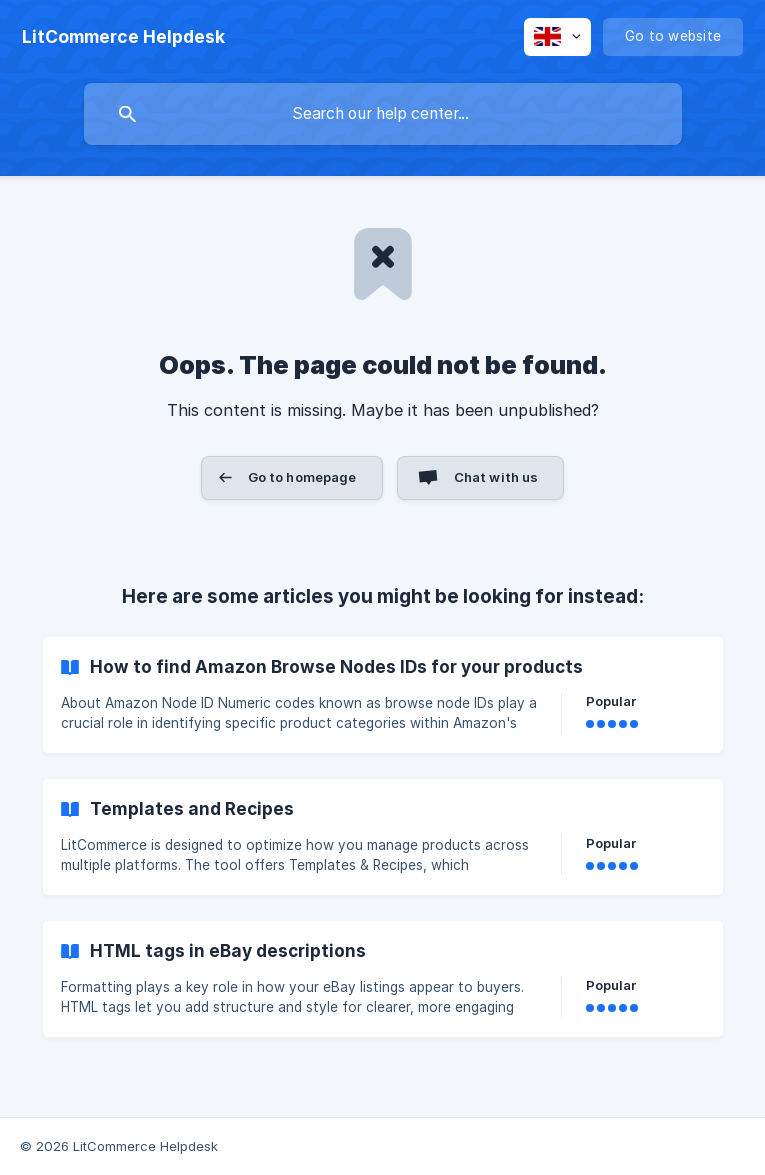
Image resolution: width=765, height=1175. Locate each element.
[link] (383, 695)
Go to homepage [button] (302, 477)
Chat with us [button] (496, 477)
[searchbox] (383, 114)
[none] (123, 37)
